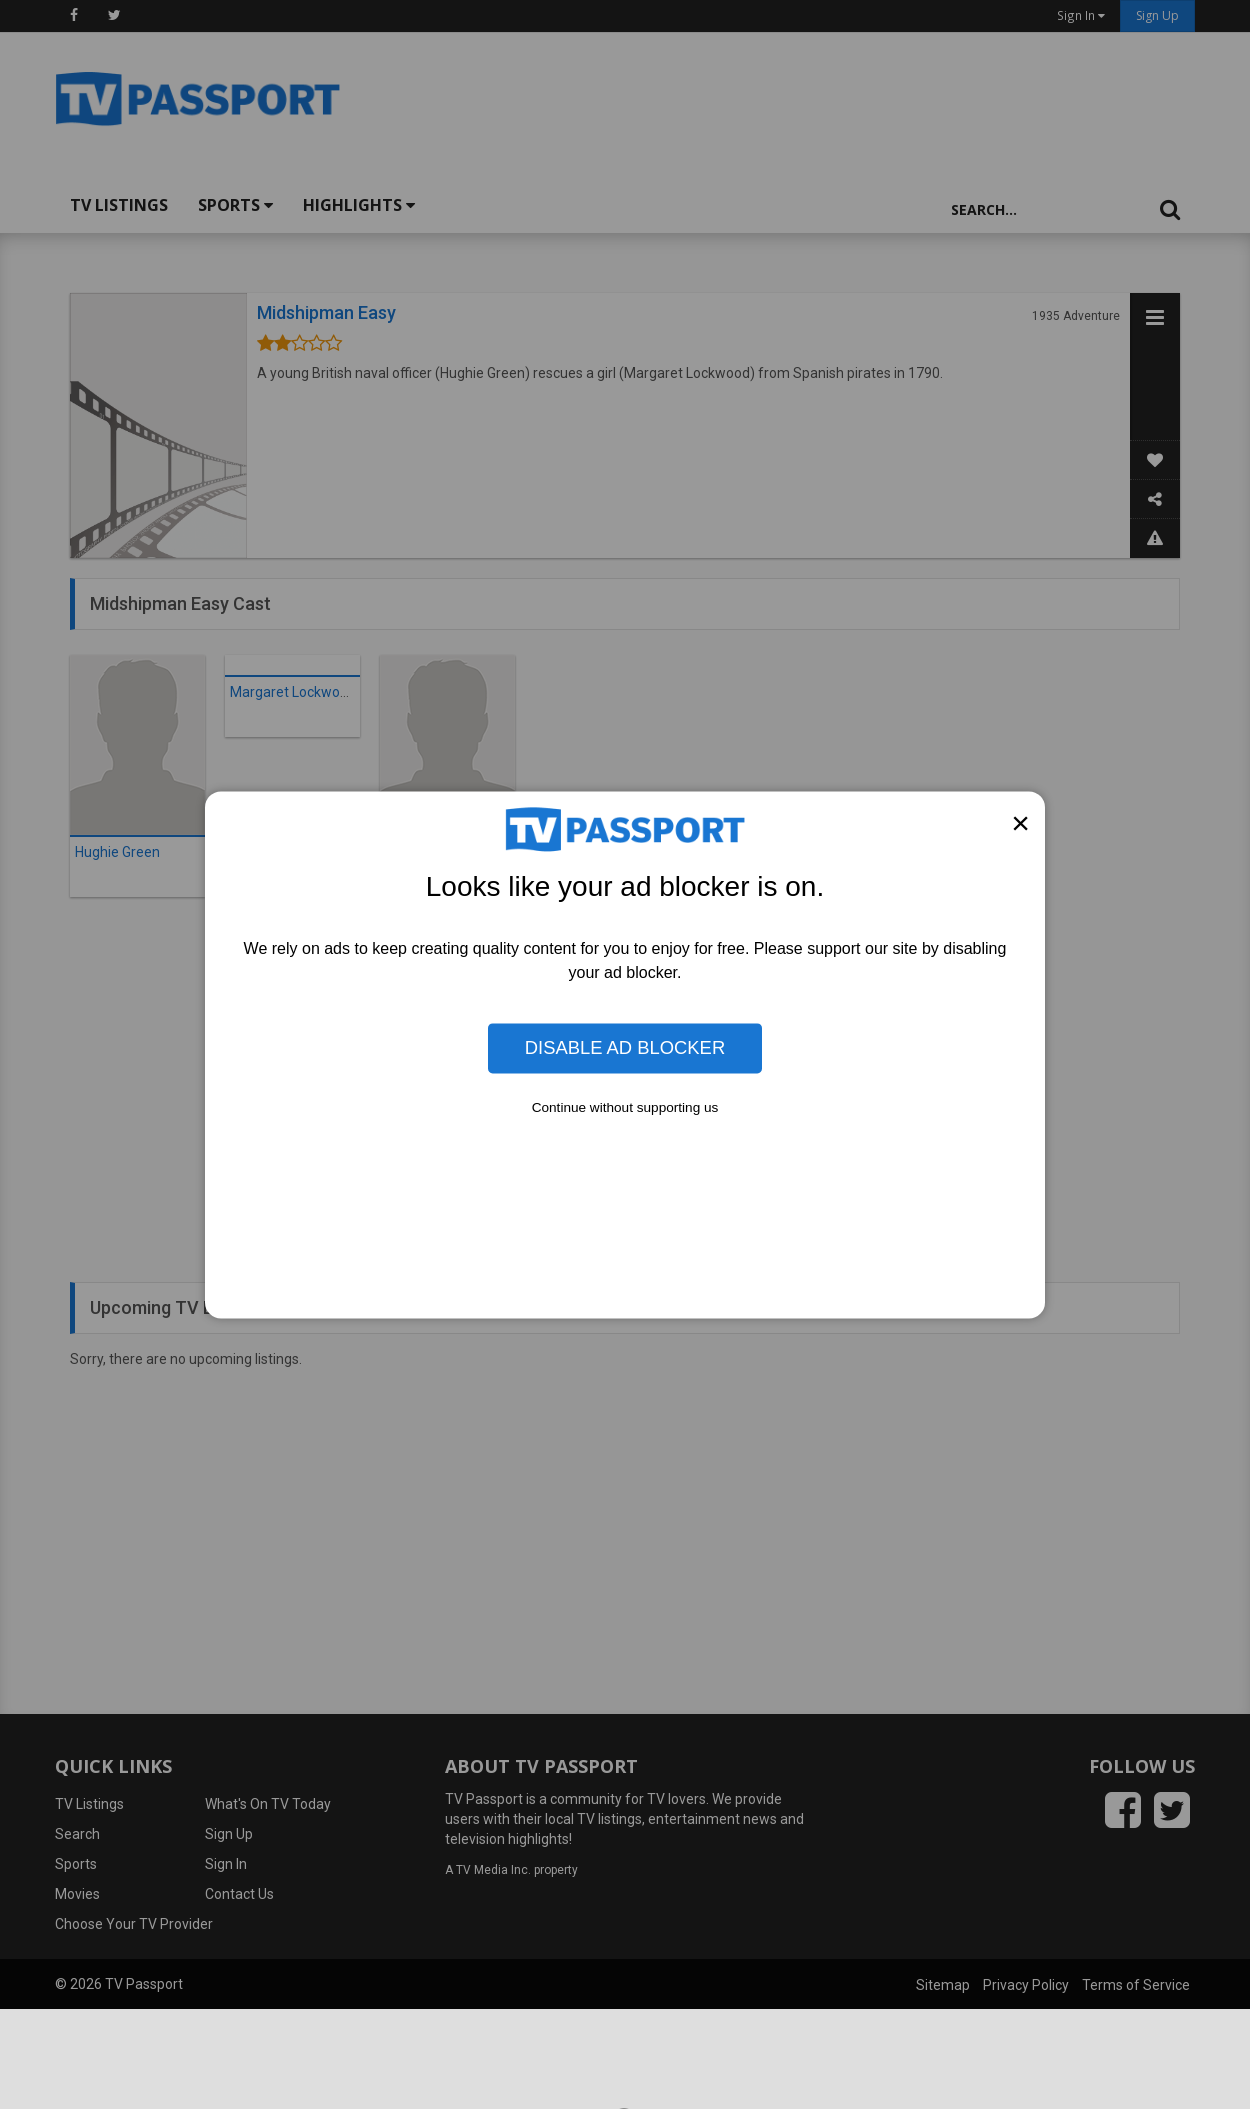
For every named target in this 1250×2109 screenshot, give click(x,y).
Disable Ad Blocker (625, 1047)
